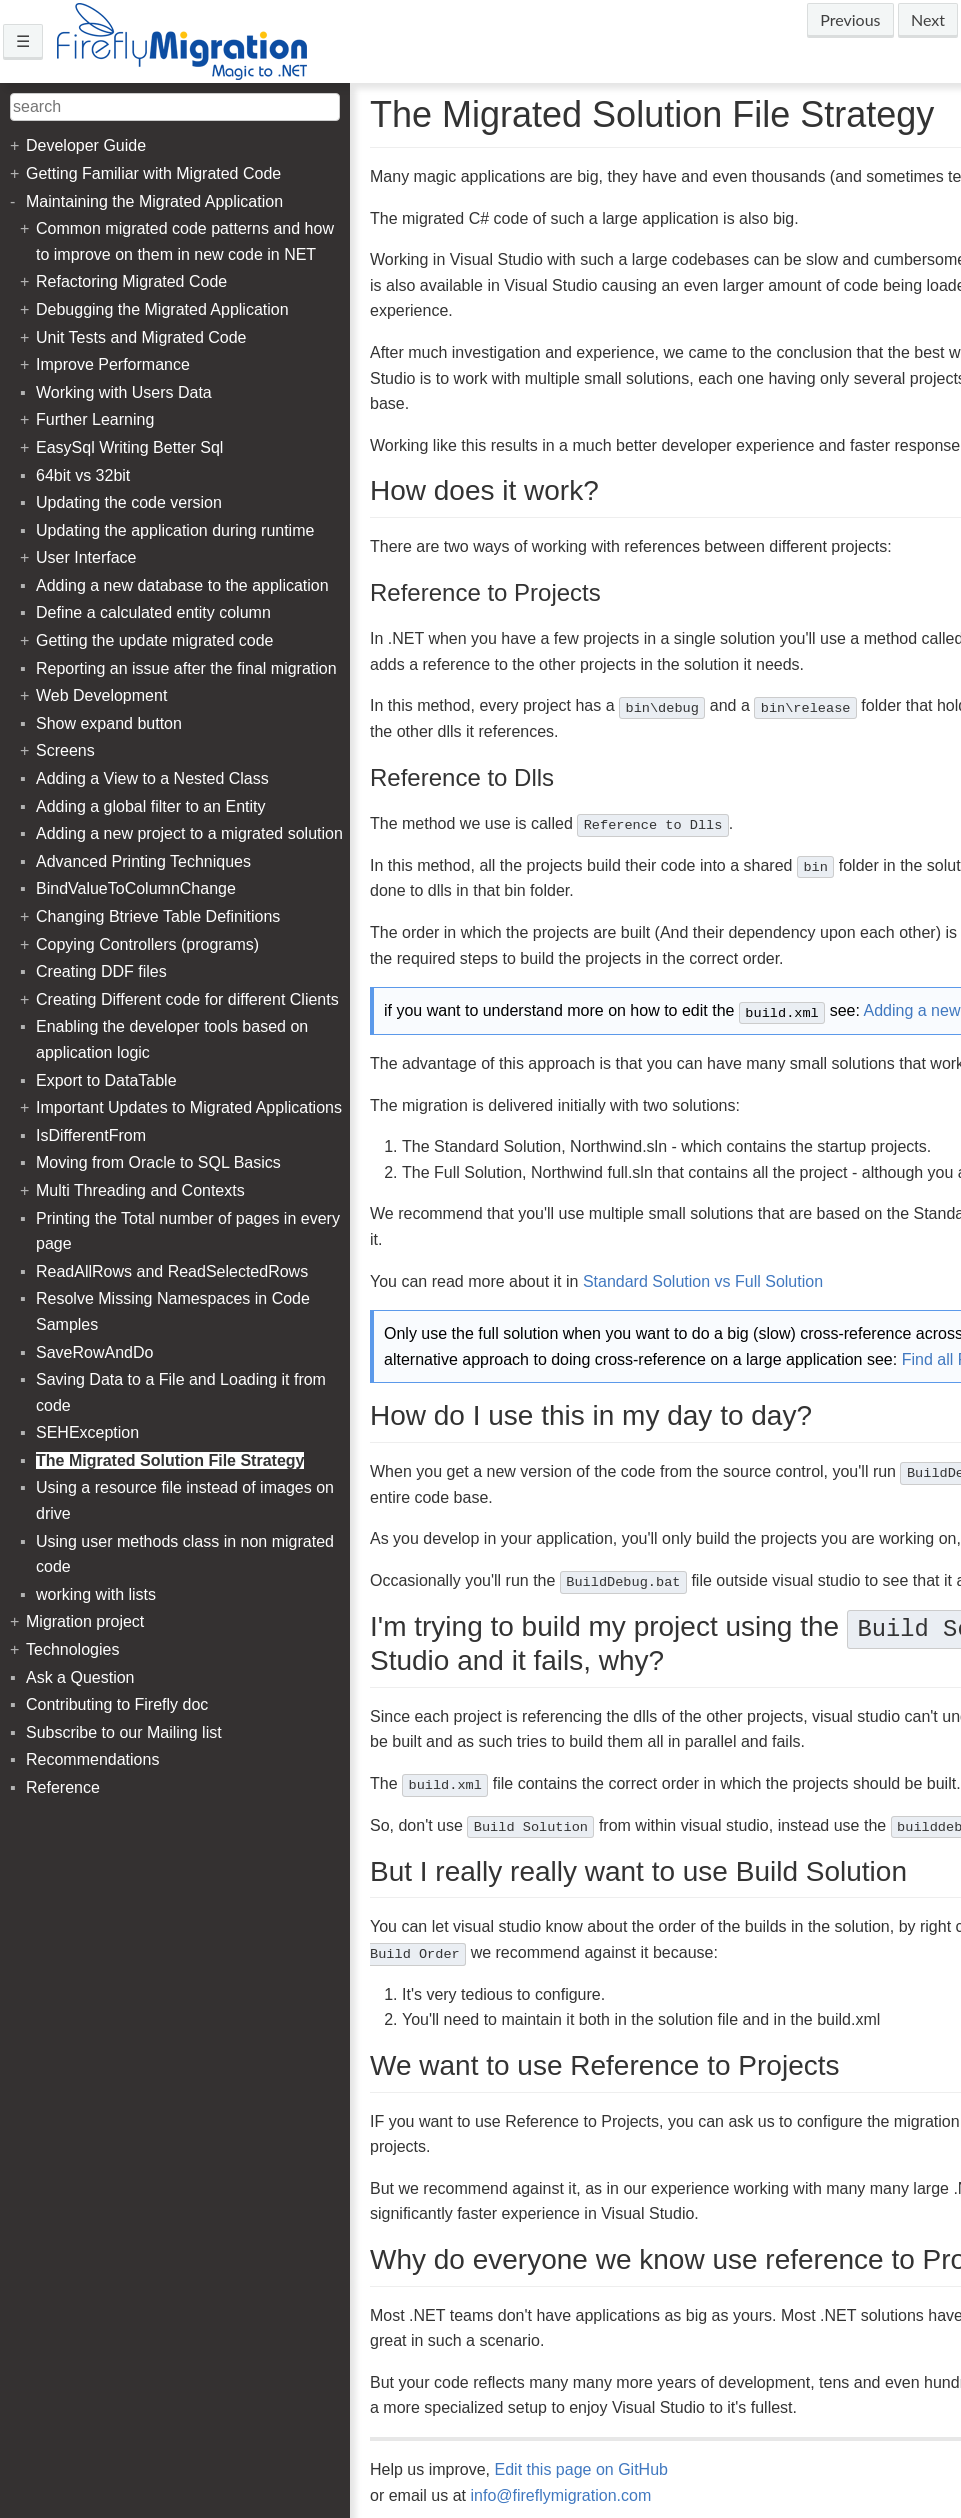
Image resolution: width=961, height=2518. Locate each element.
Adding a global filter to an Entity (150, 806)
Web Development (101, 695)
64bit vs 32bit (83, 475)
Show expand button (109, 723)
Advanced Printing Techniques (143, 861)
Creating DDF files (101, 971)
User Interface (86, 557)
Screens (65, 750)
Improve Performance (113, 364)
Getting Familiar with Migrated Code (153, 173)
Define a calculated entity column (153, 612)
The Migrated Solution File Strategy (170, 1460)
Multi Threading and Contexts (140, 1190)
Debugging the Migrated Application (162, 309)
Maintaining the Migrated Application (154, 201)
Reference (63, 1787)
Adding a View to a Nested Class (152, 778)
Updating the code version (129, 502)
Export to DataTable (106, 1080)
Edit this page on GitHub (581, 2469)
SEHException (87, 1432)
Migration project (85, 1621)
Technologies (72, 1649)
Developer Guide (86, 145)
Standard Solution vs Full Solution (703, 1281)
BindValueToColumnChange (136, 888)
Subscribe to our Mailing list (124, 1732)
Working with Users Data (124, 392)
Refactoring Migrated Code (131, 281)
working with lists (96, 1594)
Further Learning (95, 419)
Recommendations (92, 1759)
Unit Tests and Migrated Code (141, 337)
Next (928, 19)
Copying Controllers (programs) (147, 944)
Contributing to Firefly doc (117, 1704)
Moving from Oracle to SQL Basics (158, 1162)
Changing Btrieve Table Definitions (158, 916)
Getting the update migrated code (155, 640)
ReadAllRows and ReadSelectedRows (172, 1271)
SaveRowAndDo (94, 1352)
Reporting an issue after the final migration (186, 668)
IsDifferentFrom (91, 1135)
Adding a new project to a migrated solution (189, 833)
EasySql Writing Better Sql (129, 447)
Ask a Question (80, 1677)
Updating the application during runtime (175, 530)
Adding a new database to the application (182, 585)
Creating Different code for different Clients (187, 999)
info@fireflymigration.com (560, 2495)
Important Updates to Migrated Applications (189, 1107)
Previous (850, 19)
